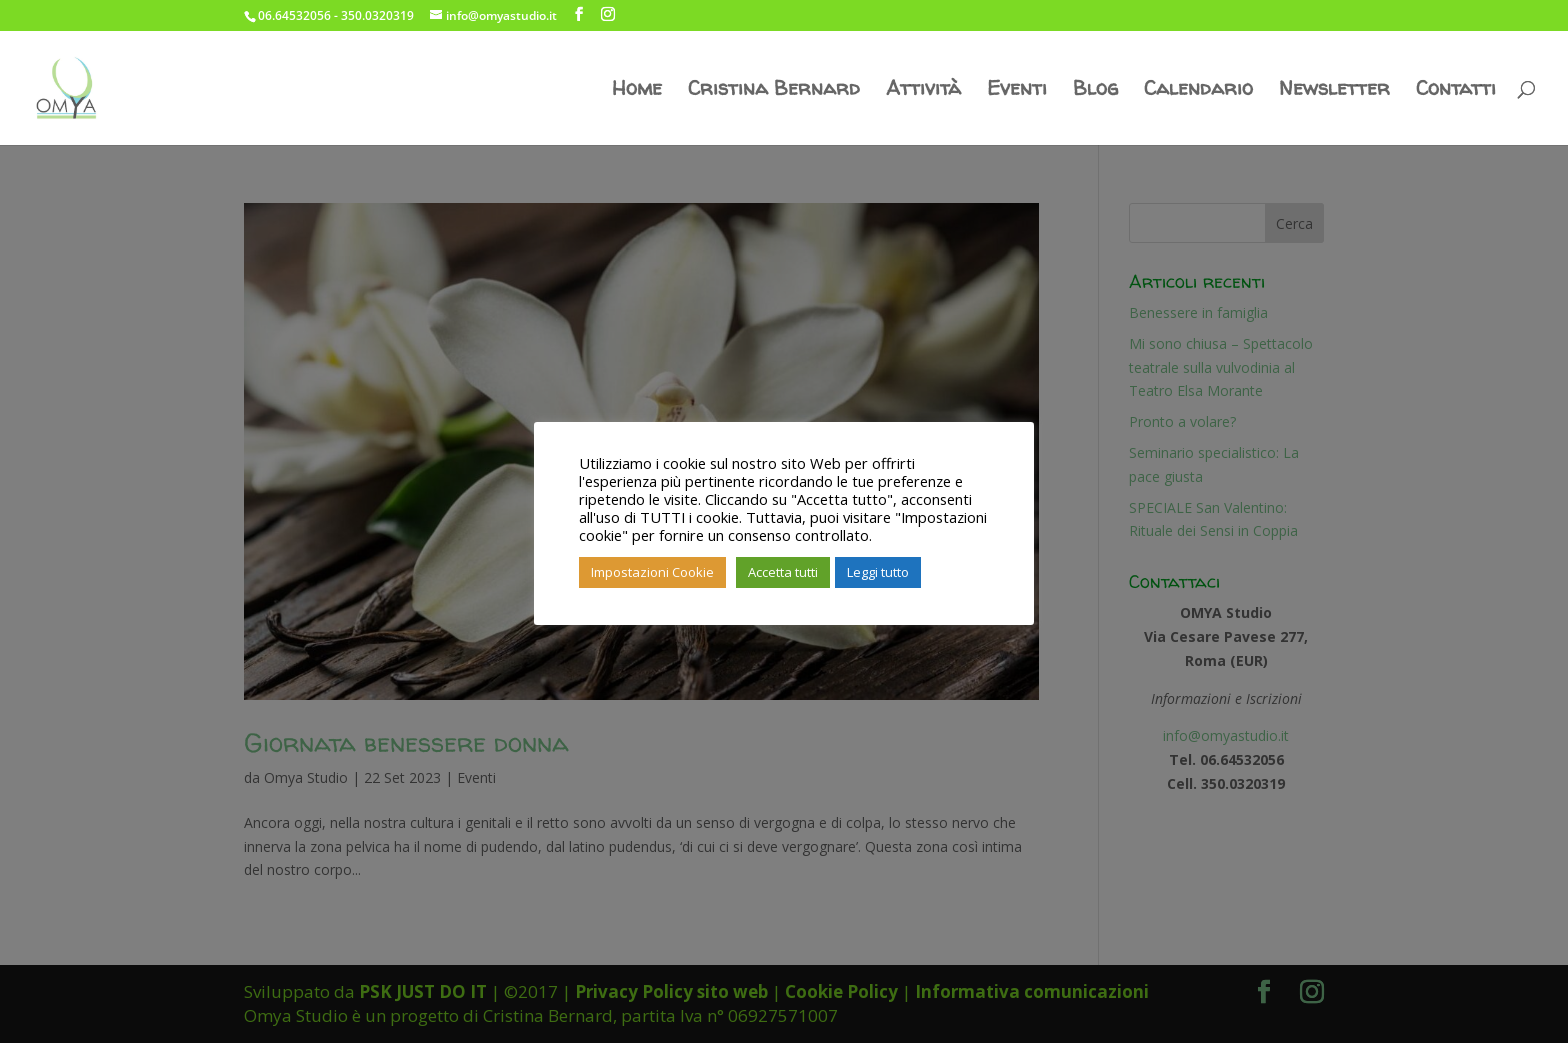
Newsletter (1334, 91)
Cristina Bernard (774, 91)
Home (637, 91)
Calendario (1198, 91)
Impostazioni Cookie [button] (652, 572)
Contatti (1456, 91)
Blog (1095, 91)
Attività (923, 91)
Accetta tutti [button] (783, 572)
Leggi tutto (878, 572)
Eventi (1017, 91)
